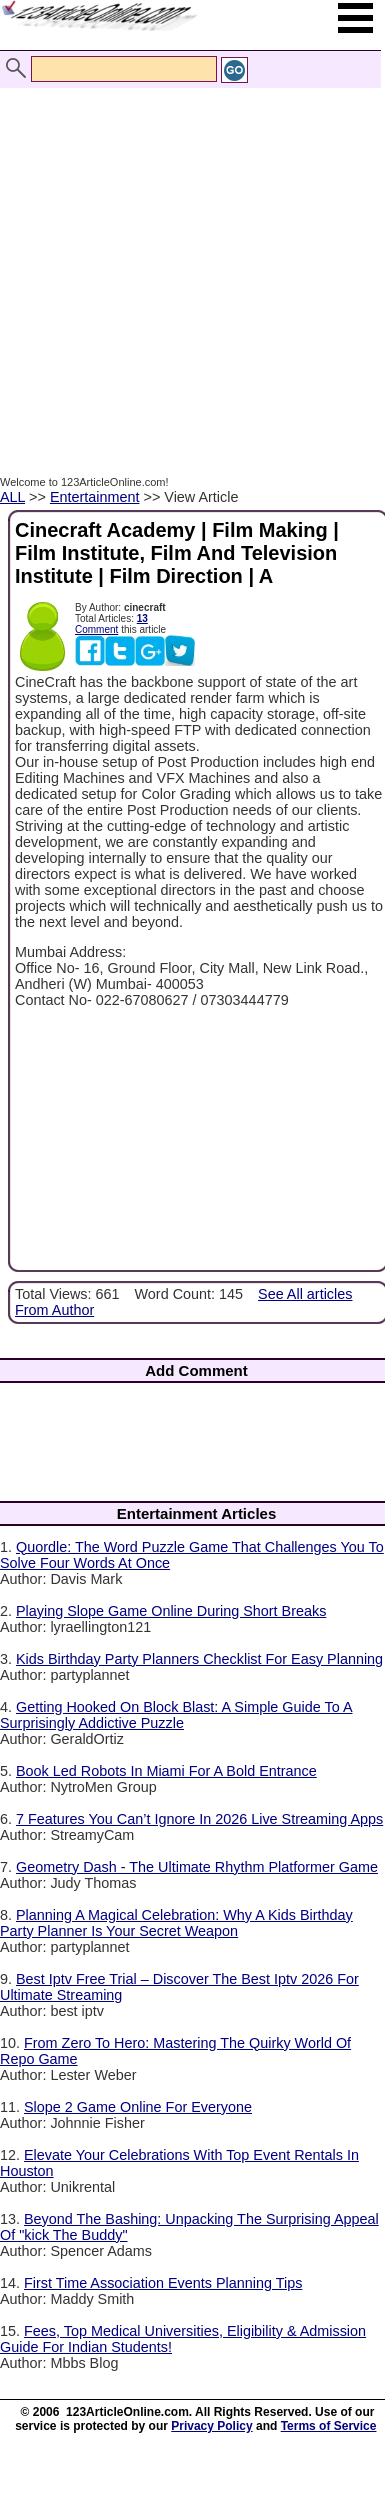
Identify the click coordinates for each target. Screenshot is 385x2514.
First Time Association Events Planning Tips (163, 2283)
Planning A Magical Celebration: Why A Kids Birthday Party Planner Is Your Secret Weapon (176, 1923)
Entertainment (95, 497)
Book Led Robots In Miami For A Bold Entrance (166, 1771)
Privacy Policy (211, 2426)
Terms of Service (329, 2426)
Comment (96, 629)
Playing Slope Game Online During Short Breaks (171, 1611)
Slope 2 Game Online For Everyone (138, 2107)
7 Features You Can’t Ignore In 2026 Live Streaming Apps (199, 1819)
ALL (12, 497)
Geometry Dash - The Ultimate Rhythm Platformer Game (197, 1867)
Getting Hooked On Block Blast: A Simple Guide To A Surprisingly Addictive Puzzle (176, 1715)
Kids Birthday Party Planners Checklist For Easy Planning (199, 1659)
